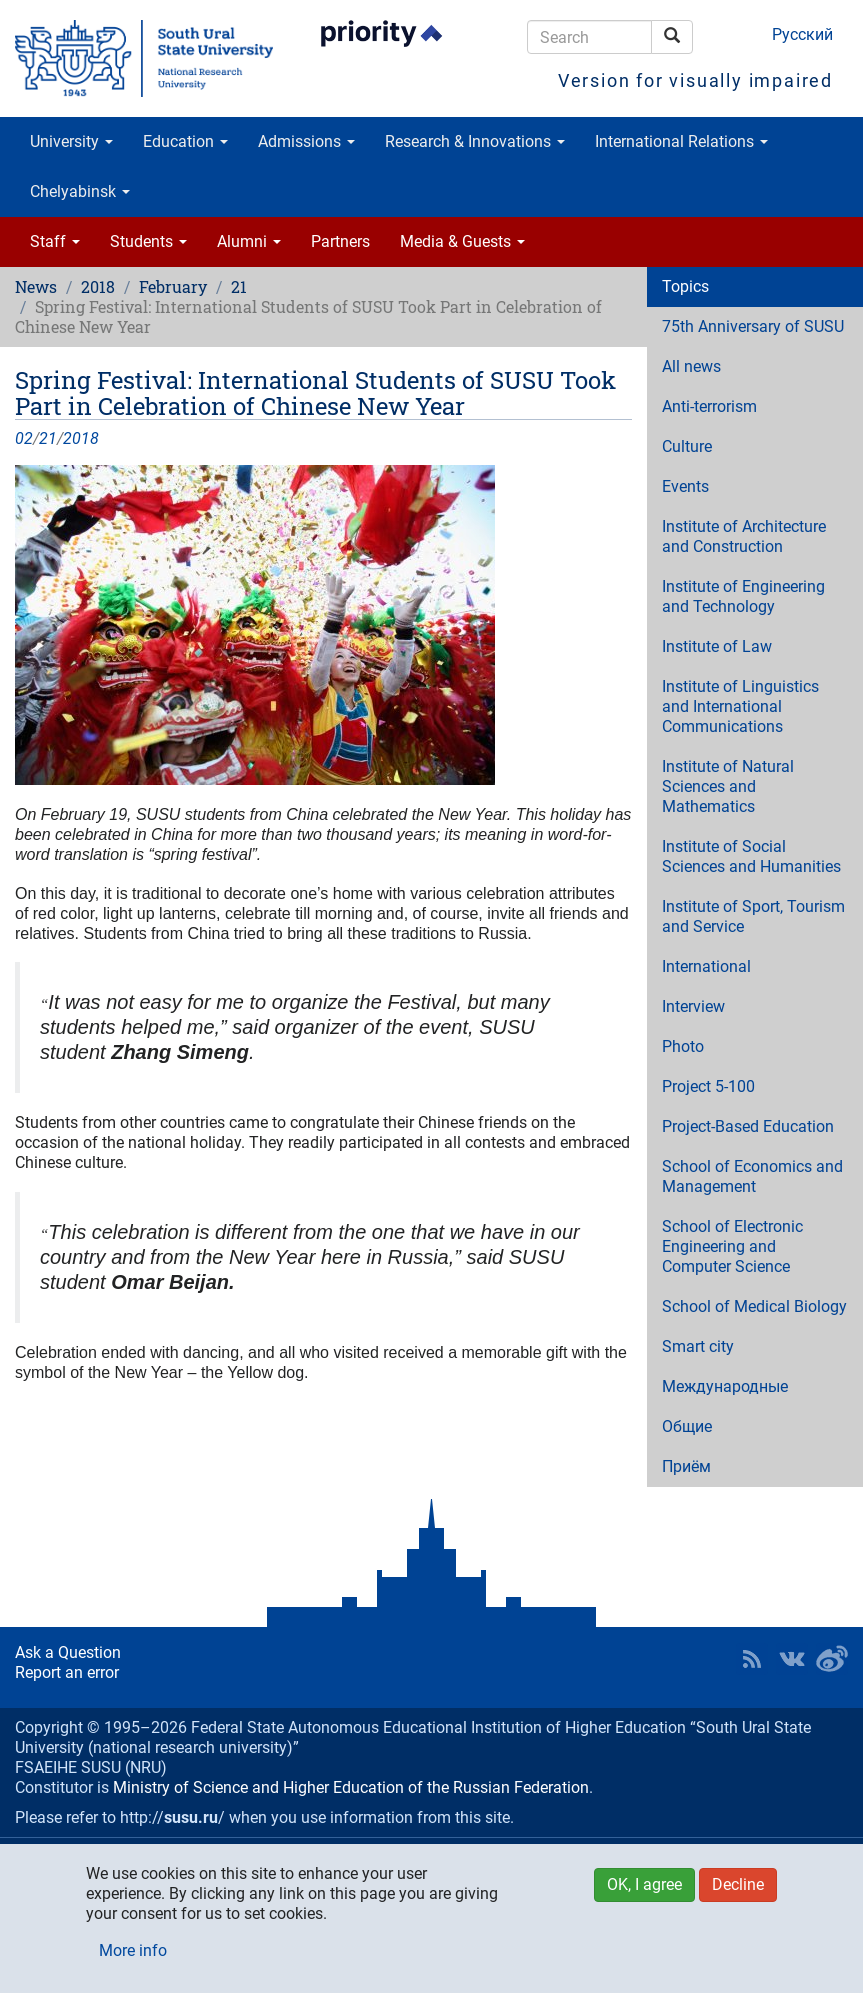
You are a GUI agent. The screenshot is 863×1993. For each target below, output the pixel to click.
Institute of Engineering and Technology (743, 596)
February (173, 286)
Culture (687, 446)
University (71, 141)
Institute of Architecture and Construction (744, 536)
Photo (683, 1046)
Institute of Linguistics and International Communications (740, 706)
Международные (725, 1386)
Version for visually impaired (695, 80)
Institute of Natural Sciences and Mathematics (728, 786)
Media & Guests (462, 241)
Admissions (306, 141)
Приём (686, 1466)
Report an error (67, 1672)
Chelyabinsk (80, 191)
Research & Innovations (475, 141)
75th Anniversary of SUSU (753, 326)
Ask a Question (68, 1652)
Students (148, 241)
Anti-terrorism (709, 406)
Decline (738, 1884)
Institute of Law (717, 646)
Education (185, 141)
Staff (55, 241)
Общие (687, 1426)
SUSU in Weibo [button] (832, 1659)
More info (133, 1950)
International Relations (681, 141)
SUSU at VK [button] (792, 1659)
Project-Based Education (748, 1126)
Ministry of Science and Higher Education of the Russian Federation (351, 1787)
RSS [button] (752, 1659)
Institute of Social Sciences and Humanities (751, 856)
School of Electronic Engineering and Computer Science (732, 1246)
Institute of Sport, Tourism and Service (753, 916)
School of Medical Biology (754, 1306)
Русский (802, 34)
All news (691, 366)
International (706, 966)
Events (685, 486)
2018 (98, 286)
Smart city (698, 1346)
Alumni (249, 241)
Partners (340, 241)
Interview (693, 1006)
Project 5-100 (708, 1086)
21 (239, 286)
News (36, 286)
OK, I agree (644, 1884)
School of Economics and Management (752, 1176)
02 (24, 438)
